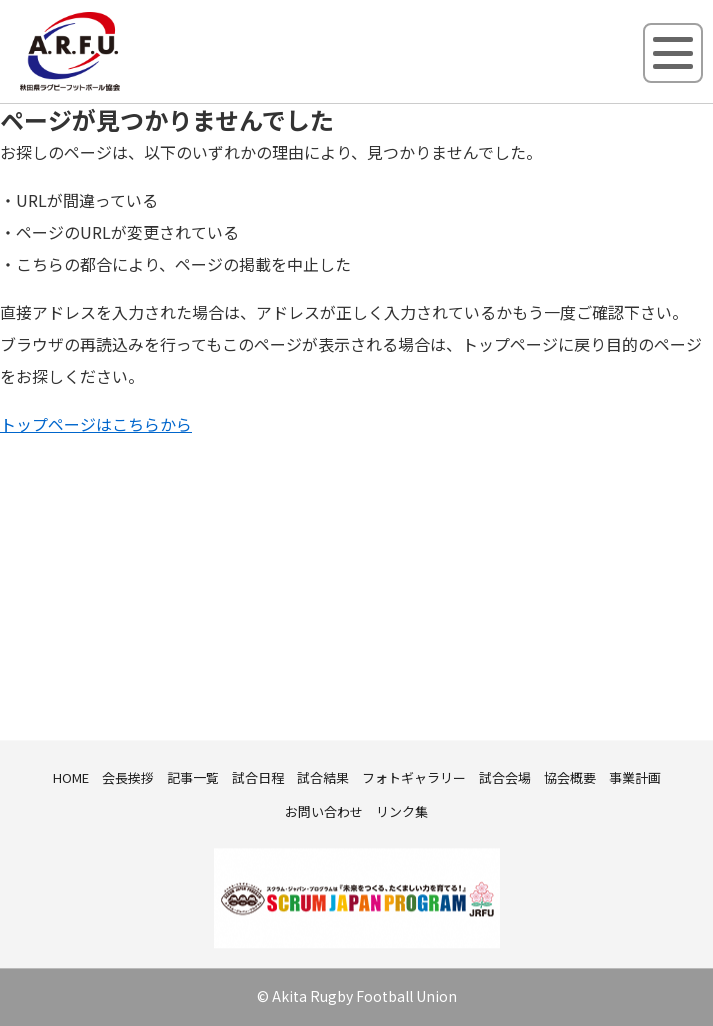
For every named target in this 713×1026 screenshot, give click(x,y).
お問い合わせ (324, 811)
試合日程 (258, 777)
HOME (71, 777)
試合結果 (323, 777)
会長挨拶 (128, 777)
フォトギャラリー (414, 777)
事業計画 (635, 777)
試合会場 (505, 777)
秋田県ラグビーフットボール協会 (115, 87)
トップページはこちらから (96, 424)
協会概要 (570, 777)
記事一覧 (193, 777)
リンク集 (402, 811)
